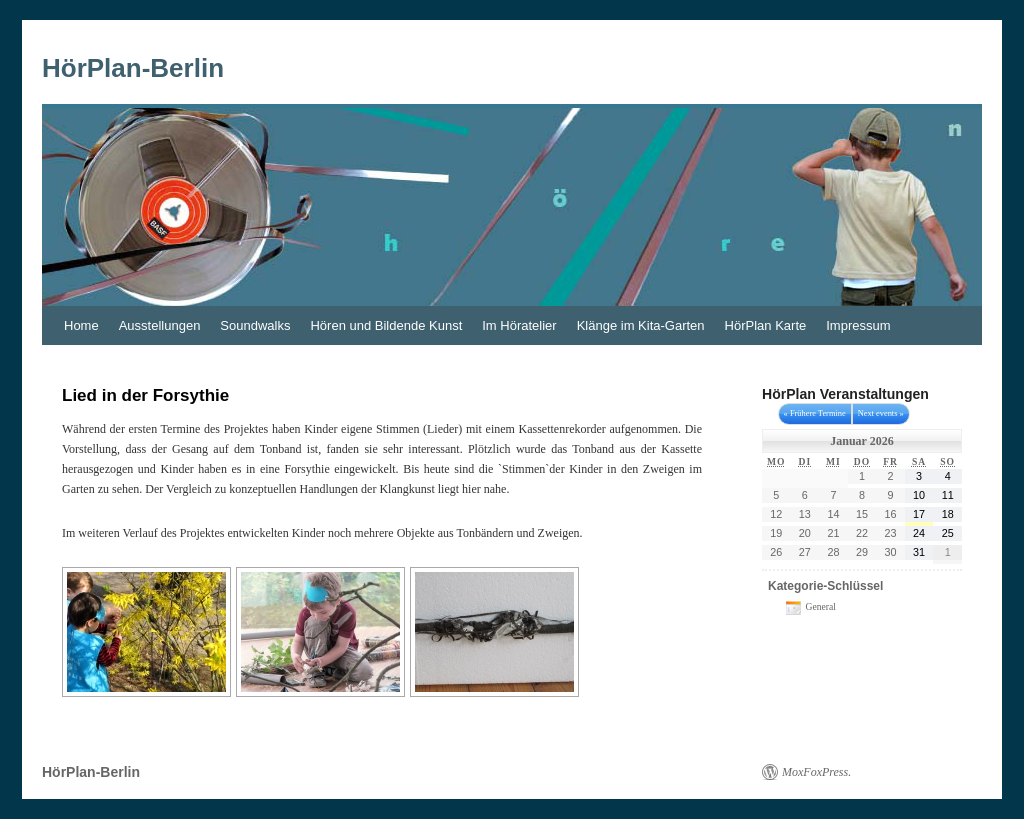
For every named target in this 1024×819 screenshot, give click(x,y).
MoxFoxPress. (816, 772)
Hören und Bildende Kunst (386, 325)
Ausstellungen (160, 325)
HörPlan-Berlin (133, 68)
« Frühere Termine (815, 413)
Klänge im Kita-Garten (641, 325)
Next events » (881, 413)
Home (81, 325)
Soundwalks (255, 325)
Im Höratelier (519, 325)
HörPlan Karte (766, 325)
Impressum (858, 325)
